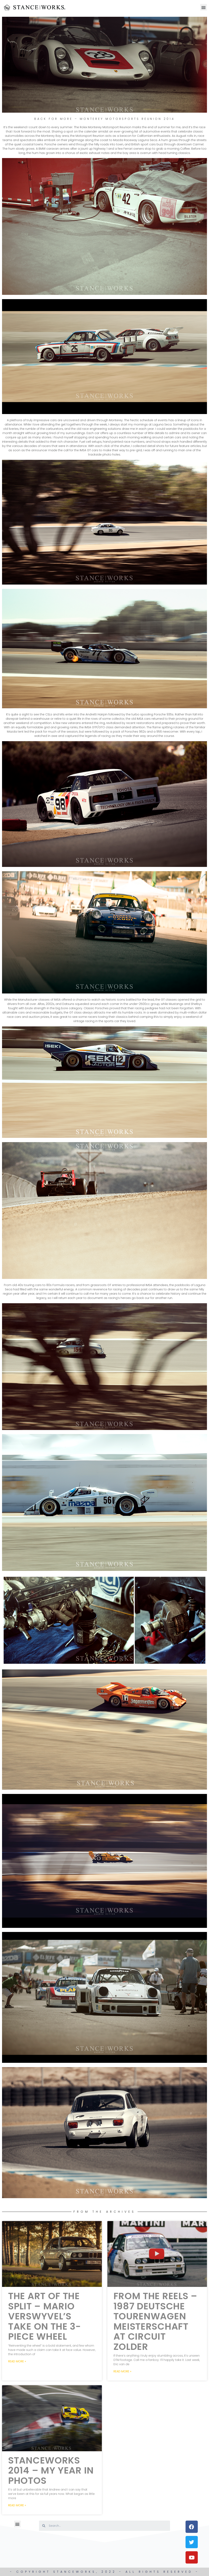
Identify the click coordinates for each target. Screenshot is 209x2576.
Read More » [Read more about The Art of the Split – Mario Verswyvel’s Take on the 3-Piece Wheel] (17, 2361)
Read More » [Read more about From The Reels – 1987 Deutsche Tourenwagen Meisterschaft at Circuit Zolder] (122, 2371)
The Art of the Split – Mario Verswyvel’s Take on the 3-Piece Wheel (44, 2316)
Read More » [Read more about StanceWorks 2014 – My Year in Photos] (17, 2505)
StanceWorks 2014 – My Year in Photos (51, 2470)
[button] (203, 7)
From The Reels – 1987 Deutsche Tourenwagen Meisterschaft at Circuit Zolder (155, 2321)
